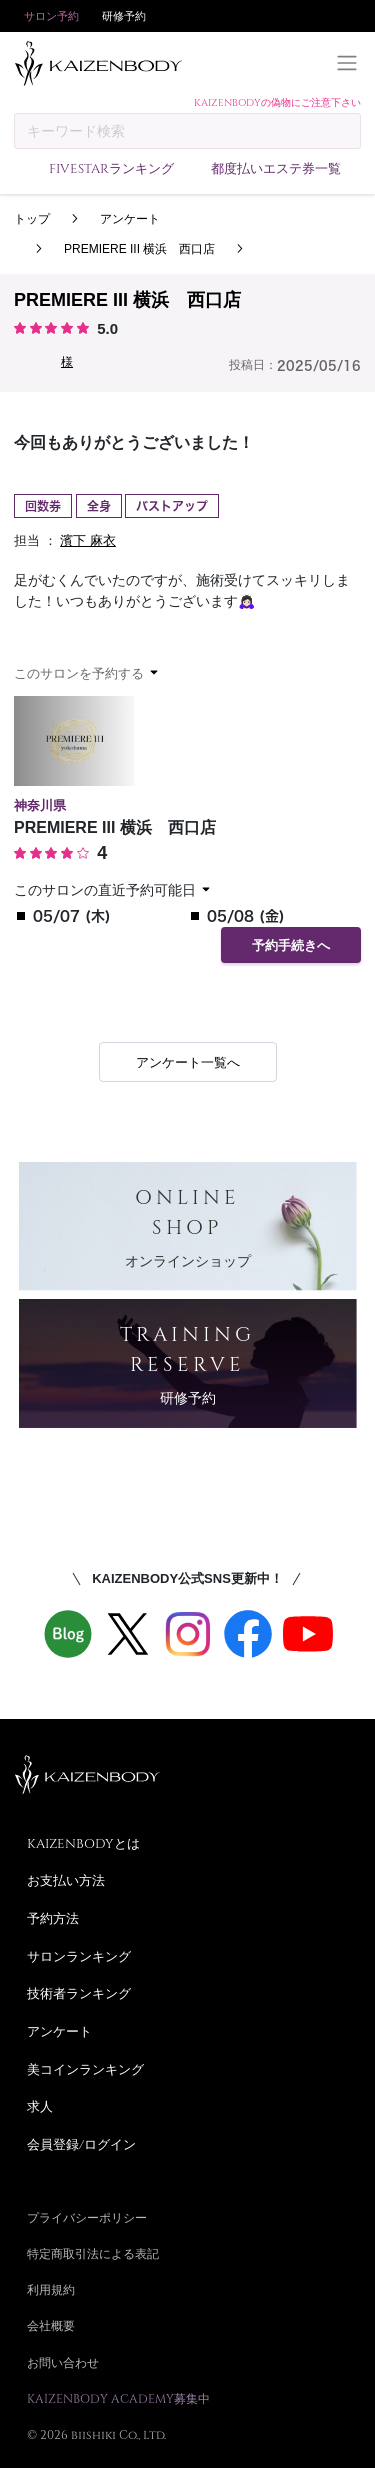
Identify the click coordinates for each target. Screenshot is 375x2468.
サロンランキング (79, 1956)
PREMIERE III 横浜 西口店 (139, 249)
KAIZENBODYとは (83, 1843)
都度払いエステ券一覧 (276, 168)
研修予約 (124, 15)
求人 (40, 2106)
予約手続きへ (291, 945)
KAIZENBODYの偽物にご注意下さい (277, 102)
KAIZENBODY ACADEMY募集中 (118, 2398)
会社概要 (51, 2325)
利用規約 (51, 2289)
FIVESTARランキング (111, 168)
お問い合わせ (63, 2362)
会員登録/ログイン (81, 2144)
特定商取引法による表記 (93, 2253)
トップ (32, 219)
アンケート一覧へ (188, 1062)
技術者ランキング (79, 1993)
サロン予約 (51, 15)
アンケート (130, 219)
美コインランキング (85, 2069)
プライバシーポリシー (87, 2217)
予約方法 (53, 1918)
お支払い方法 (66, 1880)
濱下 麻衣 (88, 540)
